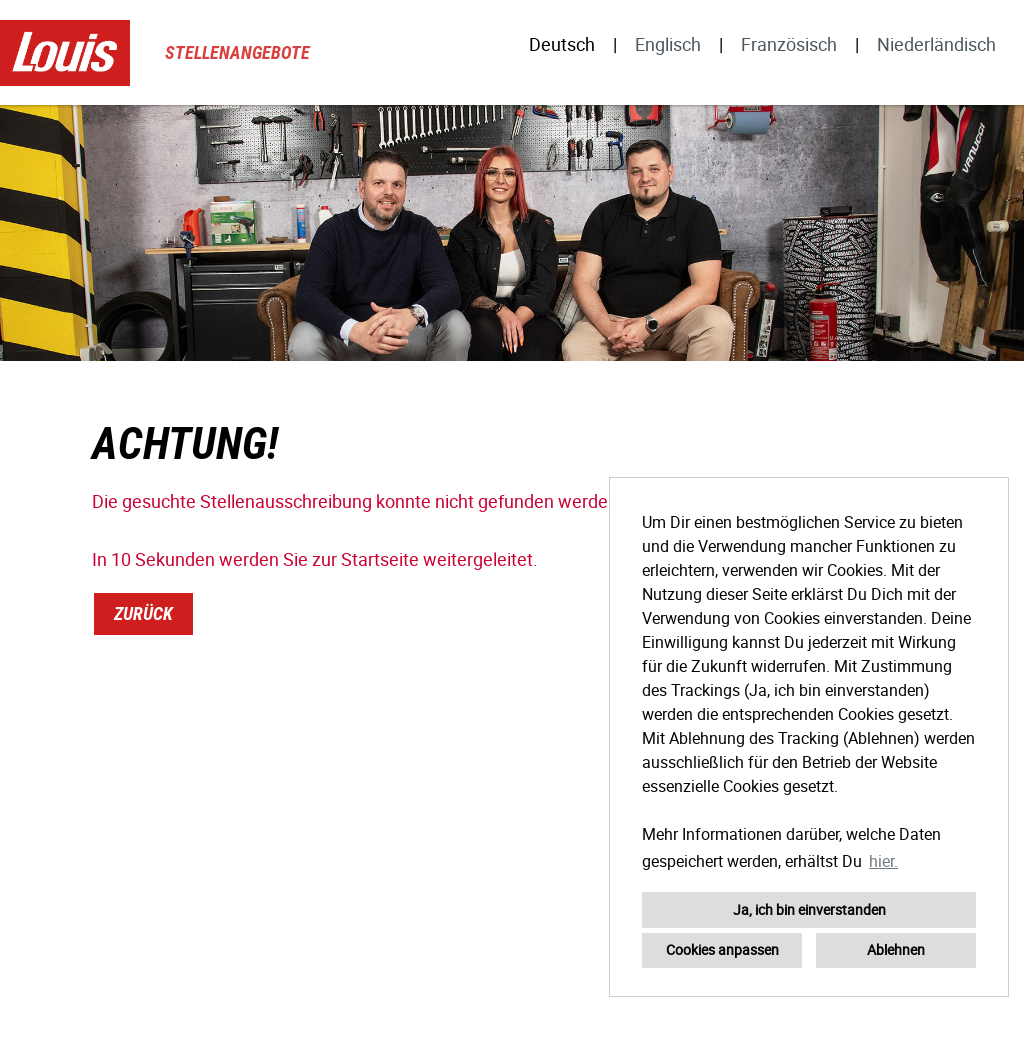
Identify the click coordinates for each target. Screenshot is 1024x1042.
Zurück (143, 613)
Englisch (668, 44)
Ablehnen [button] (896, 949)
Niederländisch (936, 44)
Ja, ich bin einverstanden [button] (809, 909)
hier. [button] (883, 861)
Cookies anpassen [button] (722, 949)
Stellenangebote (237, 52)
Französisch (789, 44)
